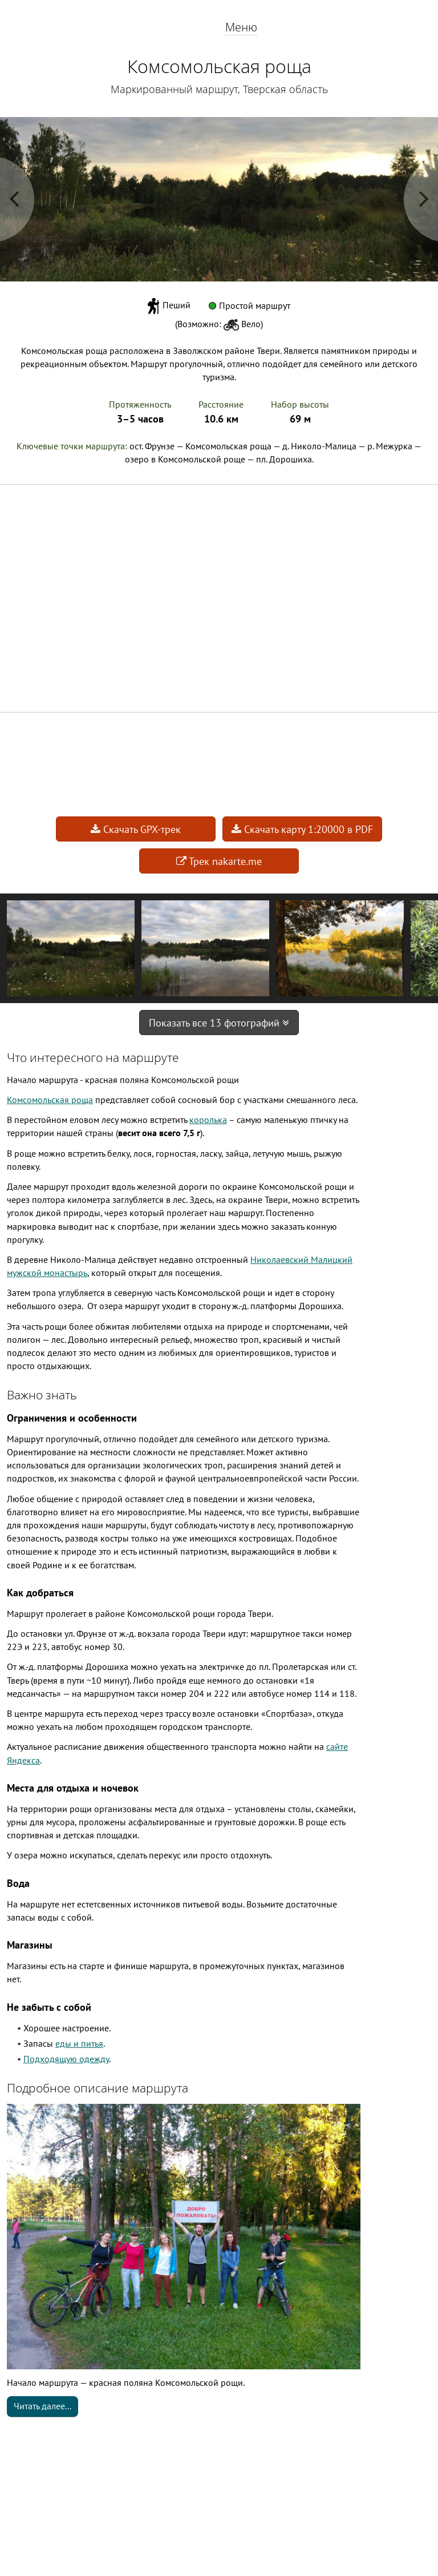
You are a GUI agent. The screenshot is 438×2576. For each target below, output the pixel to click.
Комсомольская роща (50, 1099)
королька (208, 1119)
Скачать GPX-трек (136, 829)
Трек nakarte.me (219, 861)
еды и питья (79, 2043)
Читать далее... (42, 2406)
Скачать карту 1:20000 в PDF (302, 829)
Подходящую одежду (66, 2058)
